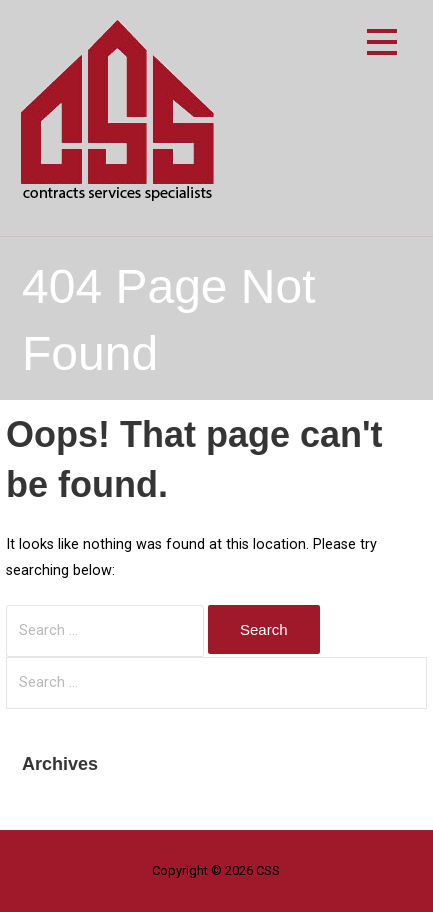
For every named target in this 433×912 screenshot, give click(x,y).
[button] (382, 45)
